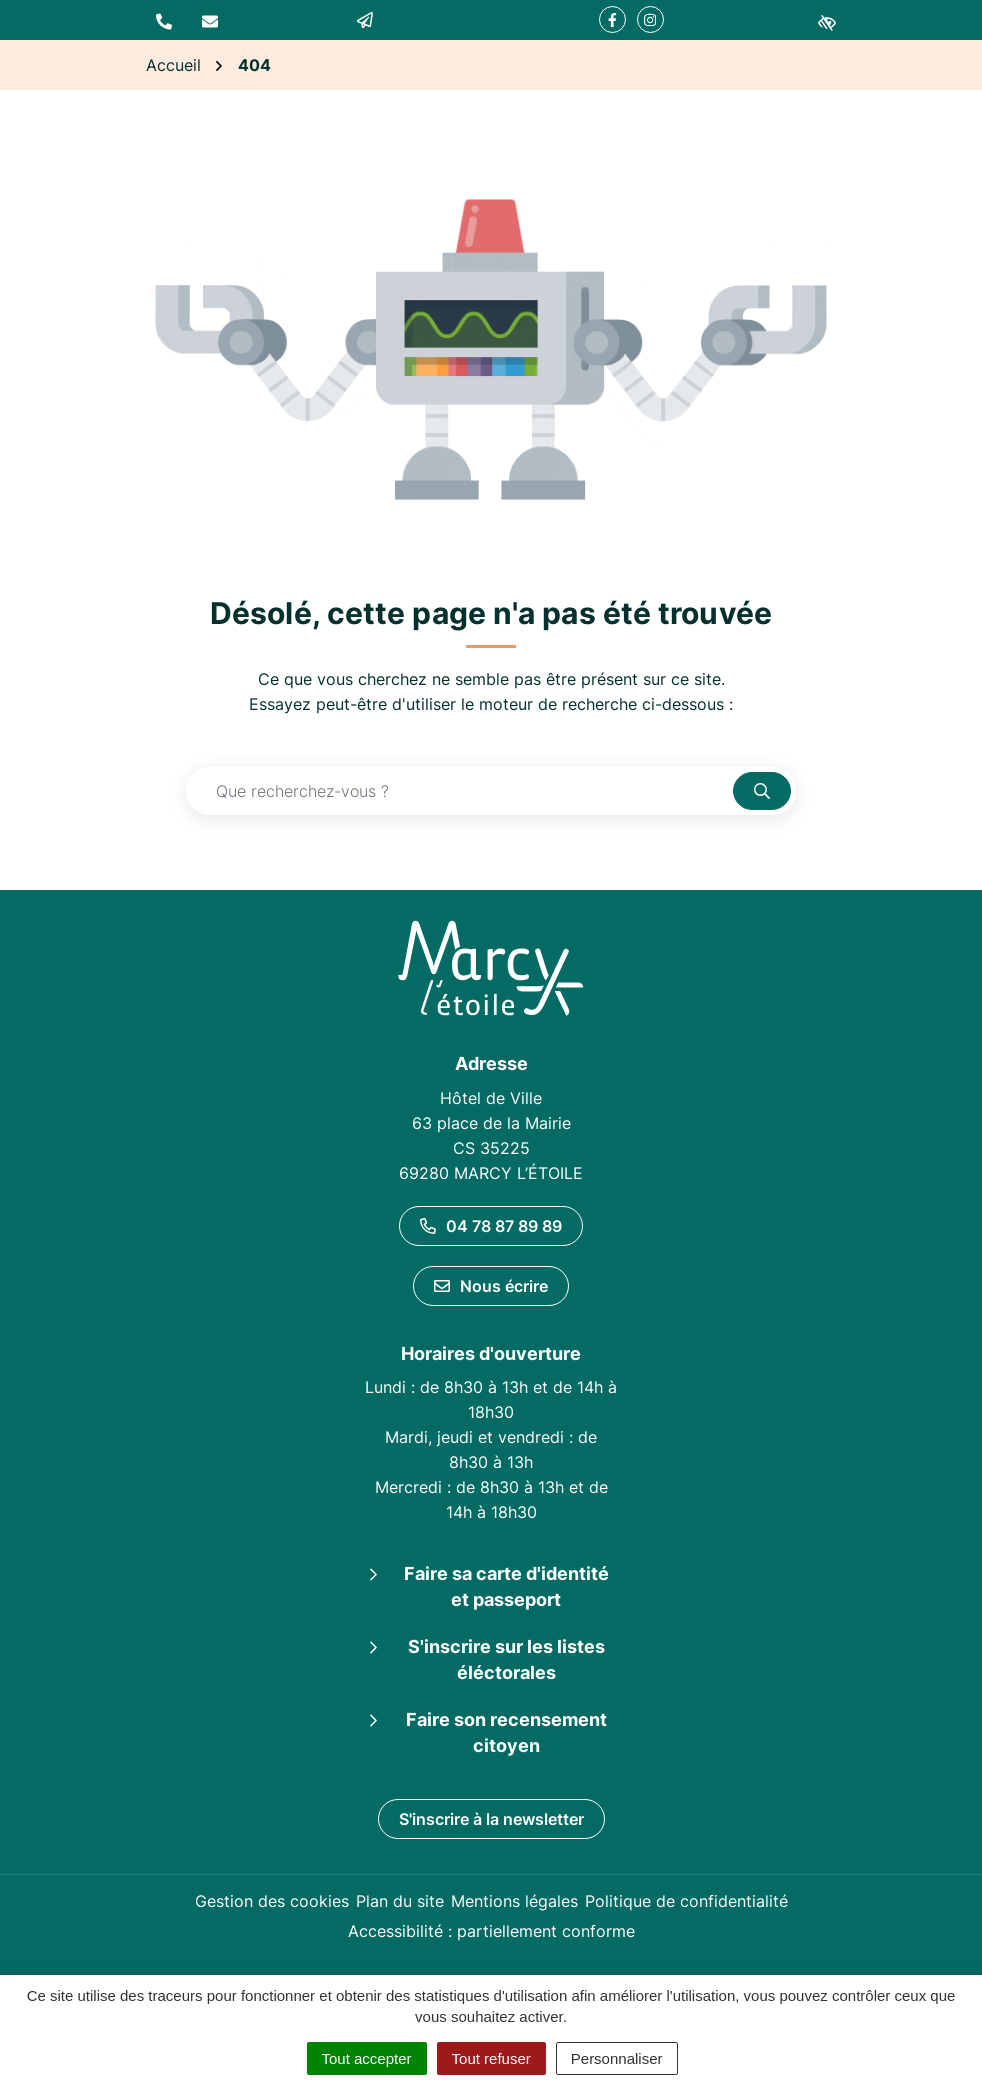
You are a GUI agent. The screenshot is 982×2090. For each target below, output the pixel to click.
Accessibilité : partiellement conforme (491, 1931)
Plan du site (400, 1901)
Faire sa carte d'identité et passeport (506, 1586)
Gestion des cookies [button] (272, 1901)
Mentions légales (514, 1901)
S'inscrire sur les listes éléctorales (506, 1659)
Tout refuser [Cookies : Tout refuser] (491, 2058)
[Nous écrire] (210, 20)
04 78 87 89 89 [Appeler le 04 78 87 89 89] (491, 1226)
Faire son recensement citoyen (506, 1732)
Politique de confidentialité (686, 1901)
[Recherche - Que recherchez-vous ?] (460, 791)
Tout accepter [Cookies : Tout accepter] (367, 2058)
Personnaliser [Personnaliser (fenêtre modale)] (617, 2058)
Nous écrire (491, 1286)
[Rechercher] (762, 791)
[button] (164, 20)
